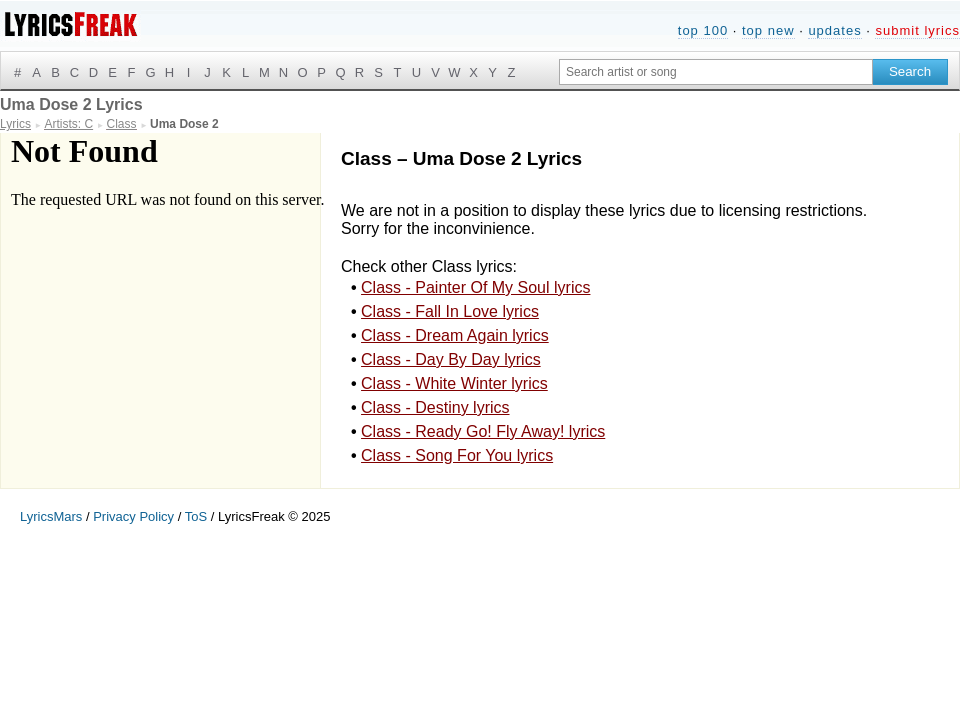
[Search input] (716, 72)
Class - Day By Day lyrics (451, 359)
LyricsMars (51, 516)
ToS (196, 516)
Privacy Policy (133, 516)
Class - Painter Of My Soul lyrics (475, 287)
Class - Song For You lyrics (457, 455)
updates (834, 30)
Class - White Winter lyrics (454, 383)
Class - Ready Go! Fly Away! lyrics (483, 431)
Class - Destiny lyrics (435, 407)
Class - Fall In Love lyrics (450, 311)
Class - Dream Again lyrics (455, 335)
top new (768, 30)
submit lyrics (917, 30)
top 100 (703, 30)
